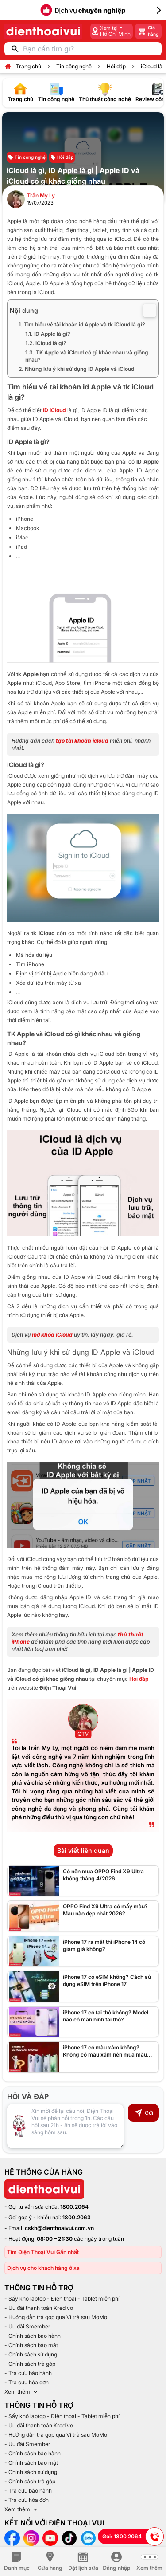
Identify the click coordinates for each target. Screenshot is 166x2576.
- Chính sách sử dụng (30, 2354)
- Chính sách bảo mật (31, 2345)
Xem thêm (21, 2391)
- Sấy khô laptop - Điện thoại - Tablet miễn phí (62, 2298)
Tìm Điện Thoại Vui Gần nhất (43, 2252)
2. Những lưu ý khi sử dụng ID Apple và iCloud (76, 369)
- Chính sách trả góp (29, 2363)
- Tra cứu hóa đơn (26, 2382)
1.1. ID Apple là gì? (47, 333)
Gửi (143, 2112)
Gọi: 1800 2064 (133, 2536)
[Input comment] (65, 2126)
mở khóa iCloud (52, 1334)
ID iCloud (54, 410)
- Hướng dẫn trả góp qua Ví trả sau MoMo (55, 2317)
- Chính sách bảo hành (32, 2335)
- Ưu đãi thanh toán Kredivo (38, 2308)
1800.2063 (76, 2217)
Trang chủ (28, 66)
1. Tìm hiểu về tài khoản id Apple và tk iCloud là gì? (82, 324)
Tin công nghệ (74, 66)
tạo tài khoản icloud (82, 740)
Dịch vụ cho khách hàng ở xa (43, 2268)
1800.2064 (74, 2206)
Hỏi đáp (116, 66)
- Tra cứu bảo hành (28, 2373)
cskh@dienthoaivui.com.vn (59, 2228)
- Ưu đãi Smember (27, 2326)
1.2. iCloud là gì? (45, 343)
